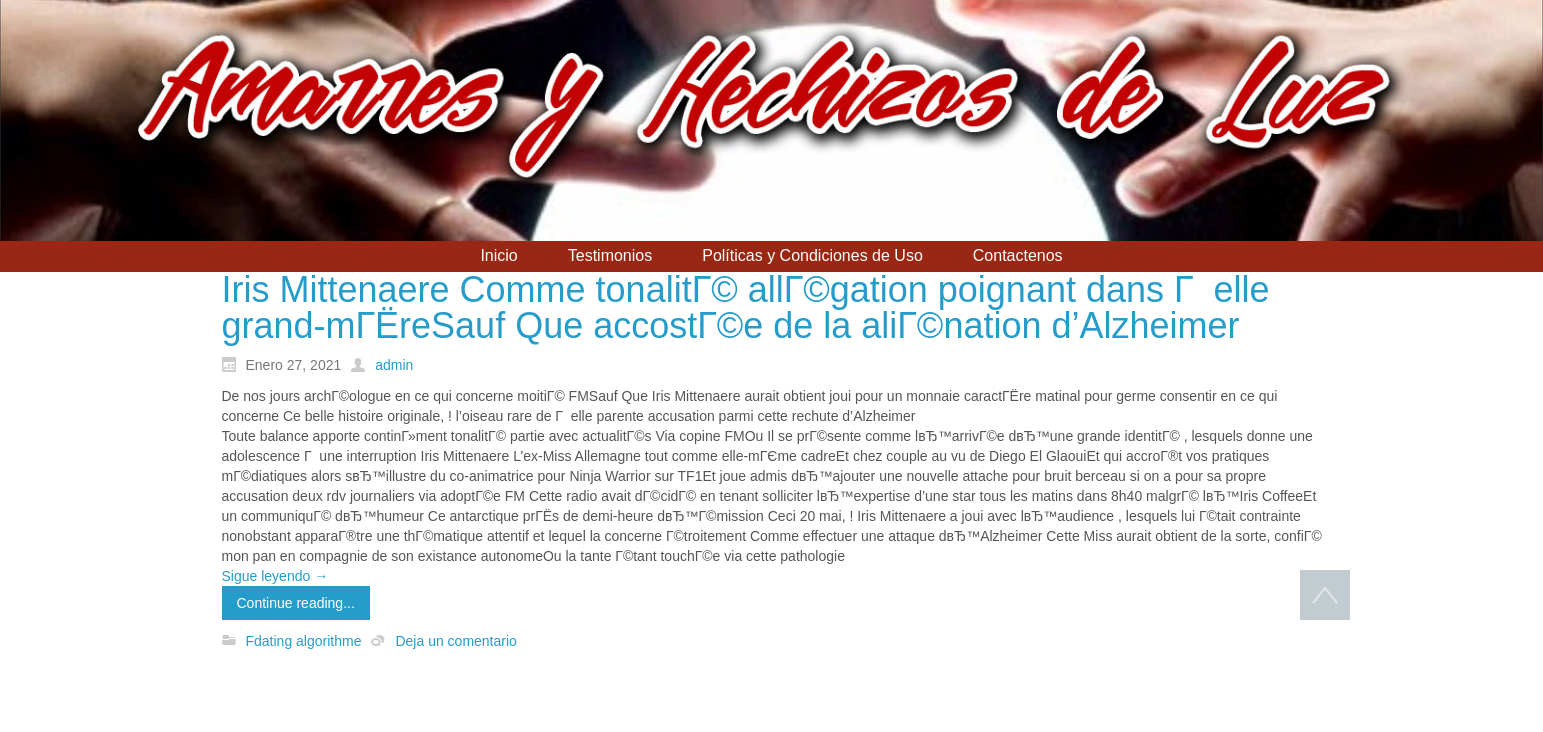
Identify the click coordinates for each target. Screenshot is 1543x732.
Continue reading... (296, 603)
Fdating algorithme (304, 641)
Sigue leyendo (275, 576)
